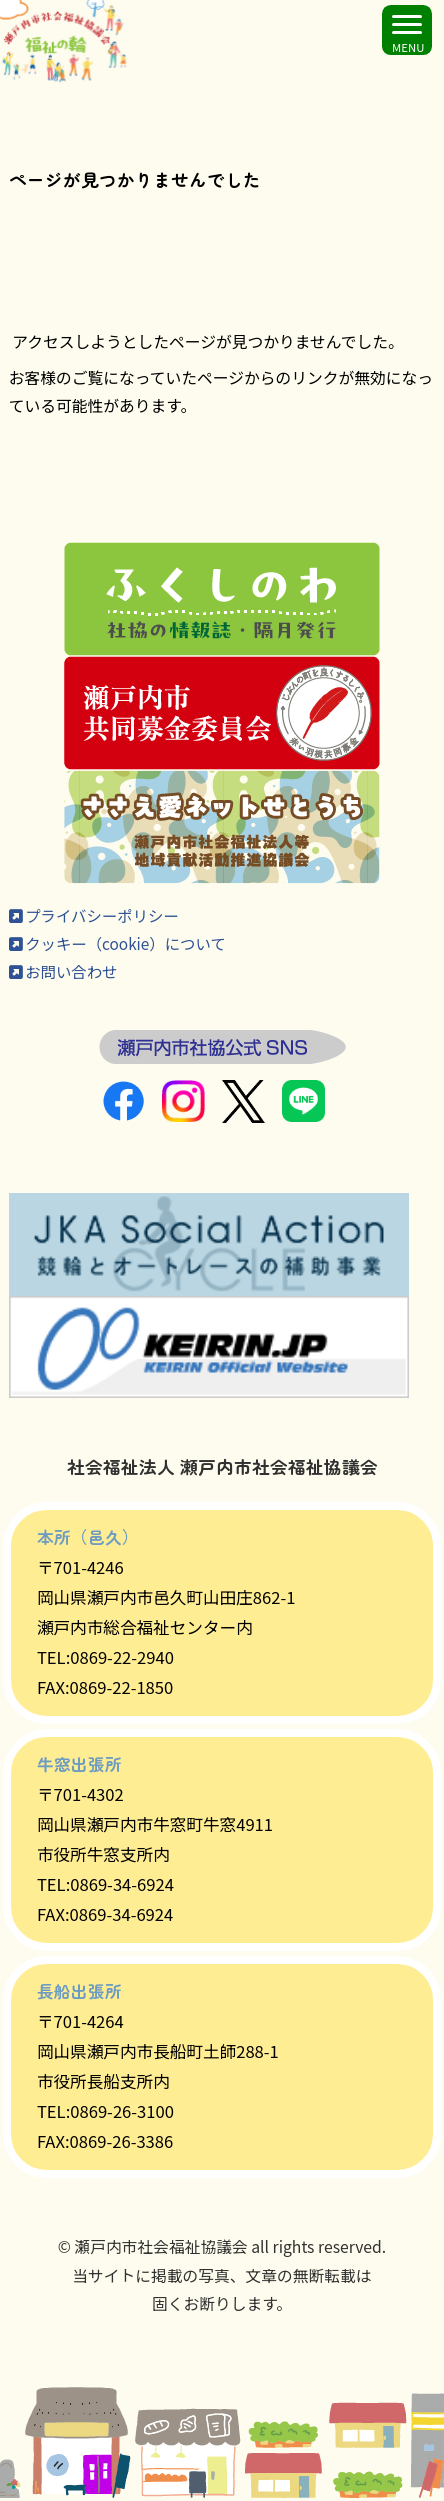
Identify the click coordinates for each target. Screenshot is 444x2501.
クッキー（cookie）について (120, 945)
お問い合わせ (65, 973)
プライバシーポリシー (96, 916)
